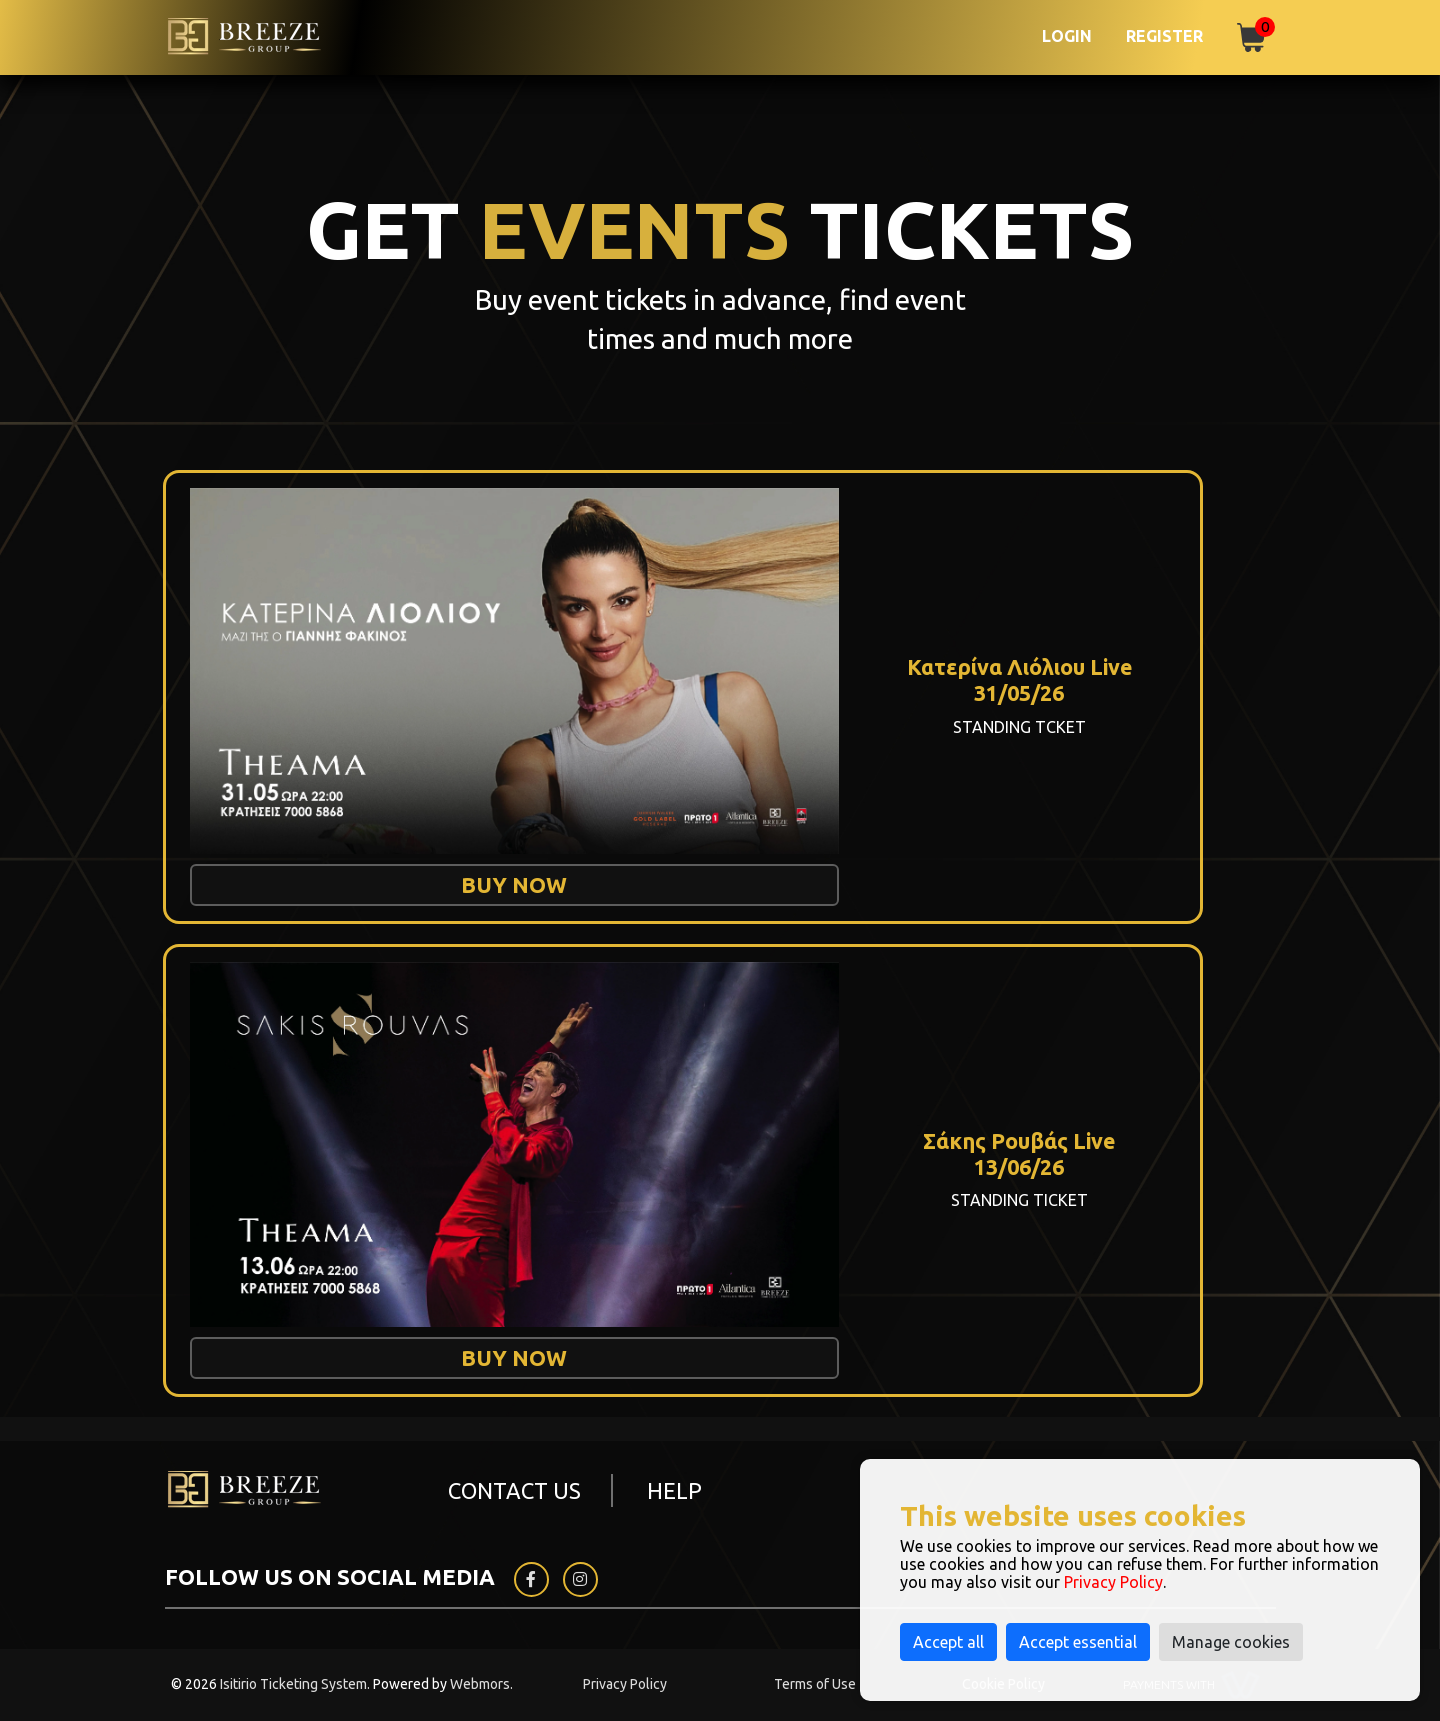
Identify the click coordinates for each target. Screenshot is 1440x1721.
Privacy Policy (625, 1684)
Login (1067, 36)
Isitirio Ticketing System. (295, 1684)
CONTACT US (514, 1490)
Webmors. (481, 1684)
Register (1164, 36)
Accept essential (1078, 1642)
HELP (674, 1490)
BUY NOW (514, 884)
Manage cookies (1231, 1642)
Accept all (948, 1642)
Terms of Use (815, 1684)
